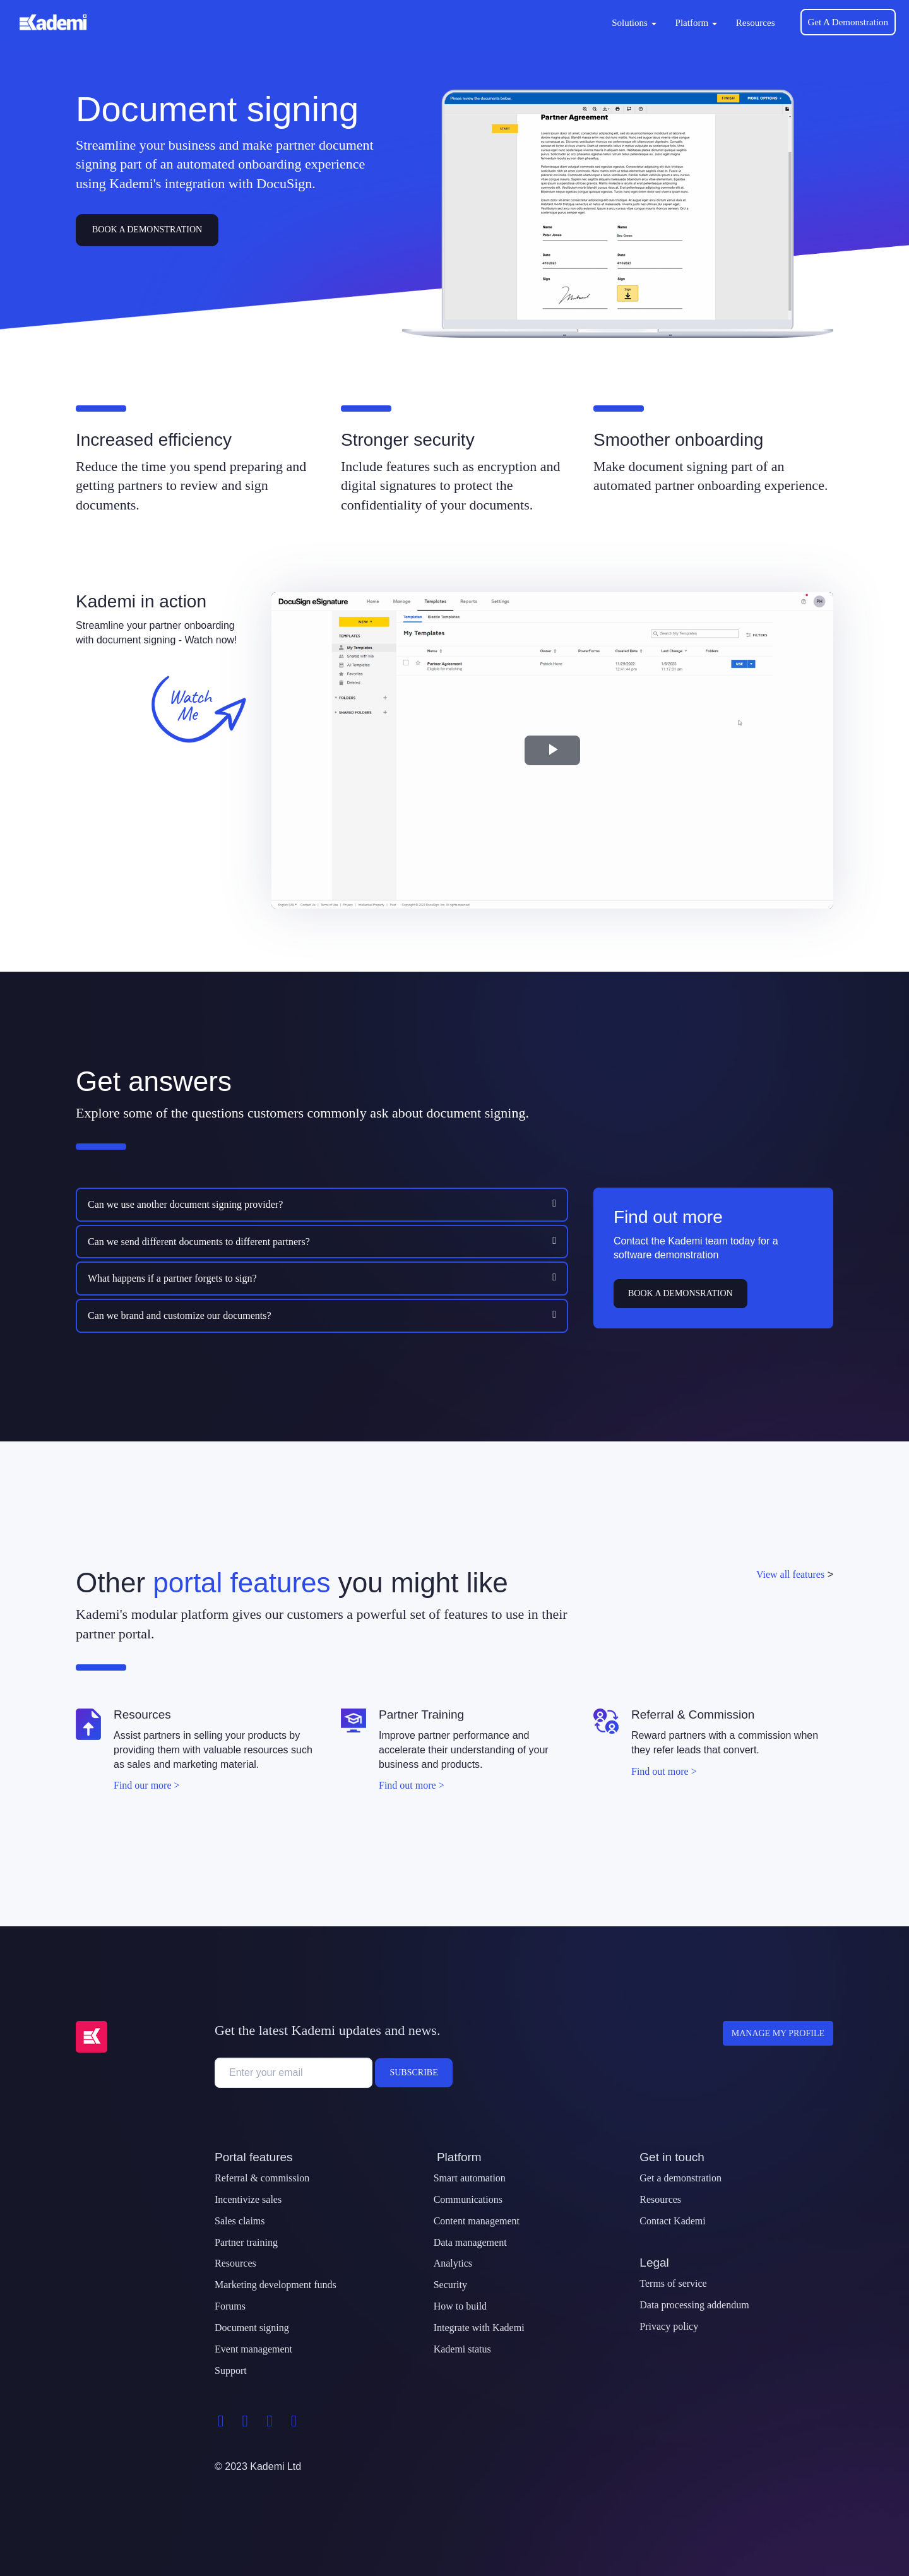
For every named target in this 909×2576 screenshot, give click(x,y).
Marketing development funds (275, 2284)
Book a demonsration (680, 1293)
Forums (230, 2306)
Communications (468, 2199)
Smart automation (470, 2178)
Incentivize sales (248, 2199)
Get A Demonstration (848, 22)
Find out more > (411, 1785)
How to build (460, 2306)
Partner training (246, 2242)
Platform (696, 23)
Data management (470, 2242)
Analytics (453, 2263)
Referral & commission (262, 2178)
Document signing (252, 2327)
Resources (755, 23)
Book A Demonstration (147, 229)
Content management (477, 2220)
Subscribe (413, 2072)
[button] (298, 1204)
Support (231, 2370)
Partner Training (421, 1714)
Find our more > (147, 1785)
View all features (790, 1574)
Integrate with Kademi (479, 2327)
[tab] (322, 1204)
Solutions (634, 23)
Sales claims (240, 2220)
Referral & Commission (692, 1714)
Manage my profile (778, 2033)
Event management (253, 2349)
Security (450, 2284)
